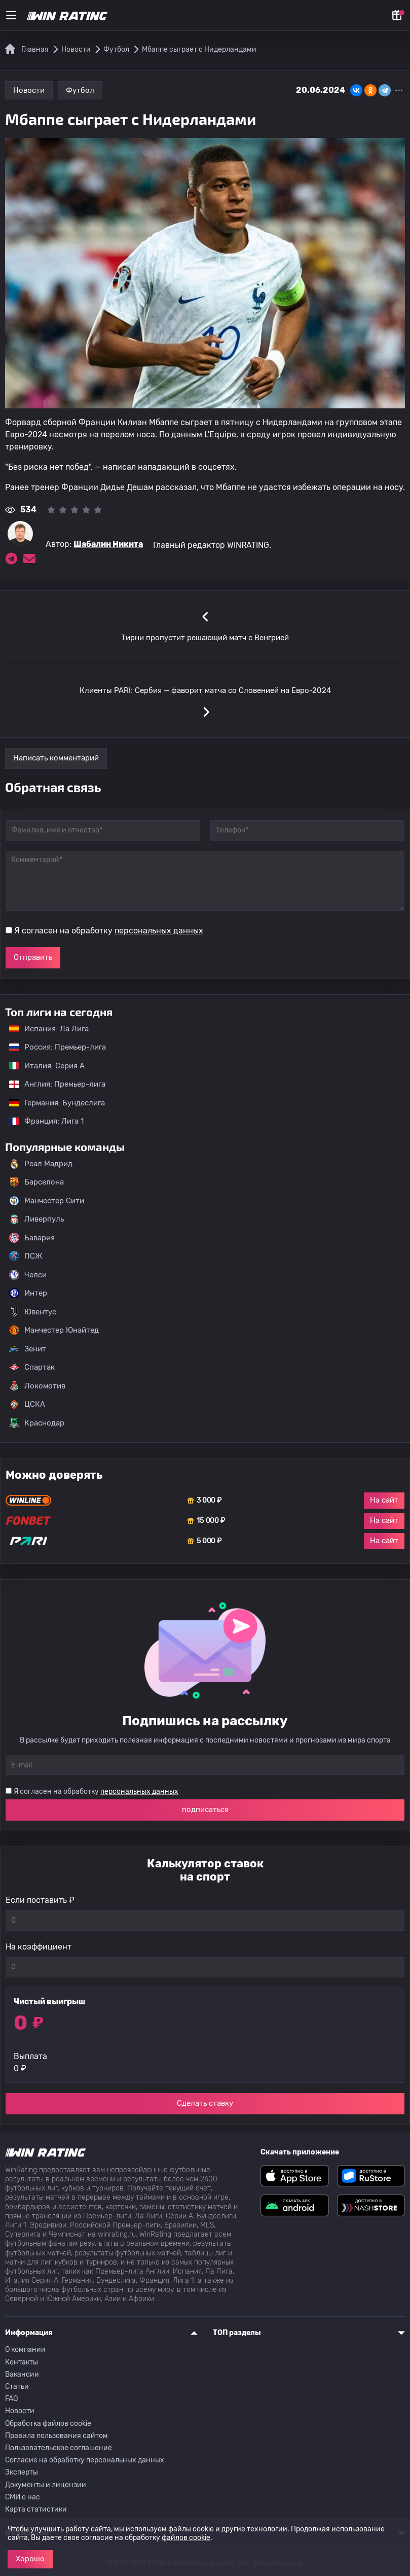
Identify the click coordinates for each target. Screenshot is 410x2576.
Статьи (17, 2386)
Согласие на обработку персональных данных (84, 2460)
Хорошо (30, 2558)
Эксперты (21, 2472)
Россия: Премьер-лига (52, 1047)
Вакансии (22, 2374)
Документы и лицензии (45, 2485)
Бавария (32, 1238)
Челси (28, 1275)
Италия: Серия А (41, 1065)
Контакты (21, 2362)
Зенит (27, 1349)
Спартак (32, 1367)
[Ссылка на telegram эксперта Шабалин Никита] (11, 558)
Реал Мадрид (40, 1164)
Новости (29, 90)
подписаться (205, 1809)
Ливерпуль (36, 1219)
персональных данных (159, 930)
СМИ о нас (22, 2497)
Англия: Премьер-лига (52, 1084)
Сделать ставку (205, 2103)
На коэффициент (38, 1947)
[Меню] (11, 15)
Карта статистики (36, 2509)
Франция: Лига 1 (41, 1121)
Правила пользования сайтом (56, 2435)
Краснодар (36, 1423)
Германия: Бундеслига (52, 1102)
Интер (28, 1293)
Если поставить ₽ (40, 1900)
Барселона (36, 1182)
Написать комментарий (56, 757)
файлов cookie (186, 2537)
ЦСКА (27, 1404)
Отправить (33, 957)
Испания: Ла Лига (49, 1028)
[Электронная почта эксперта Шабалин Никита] (29, 558)
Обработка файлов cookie (48, 2423)
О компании (25, 2349)
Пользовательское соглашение (58, 2448)
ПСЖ (26, 1256)
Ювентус (32, 1312)
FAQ (11, 2398)
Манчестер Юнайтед (54, 1330)
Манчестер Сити (46, 1201)
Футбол (80, 90)
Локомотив (37, 1386)
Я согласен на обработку (108, 930)
